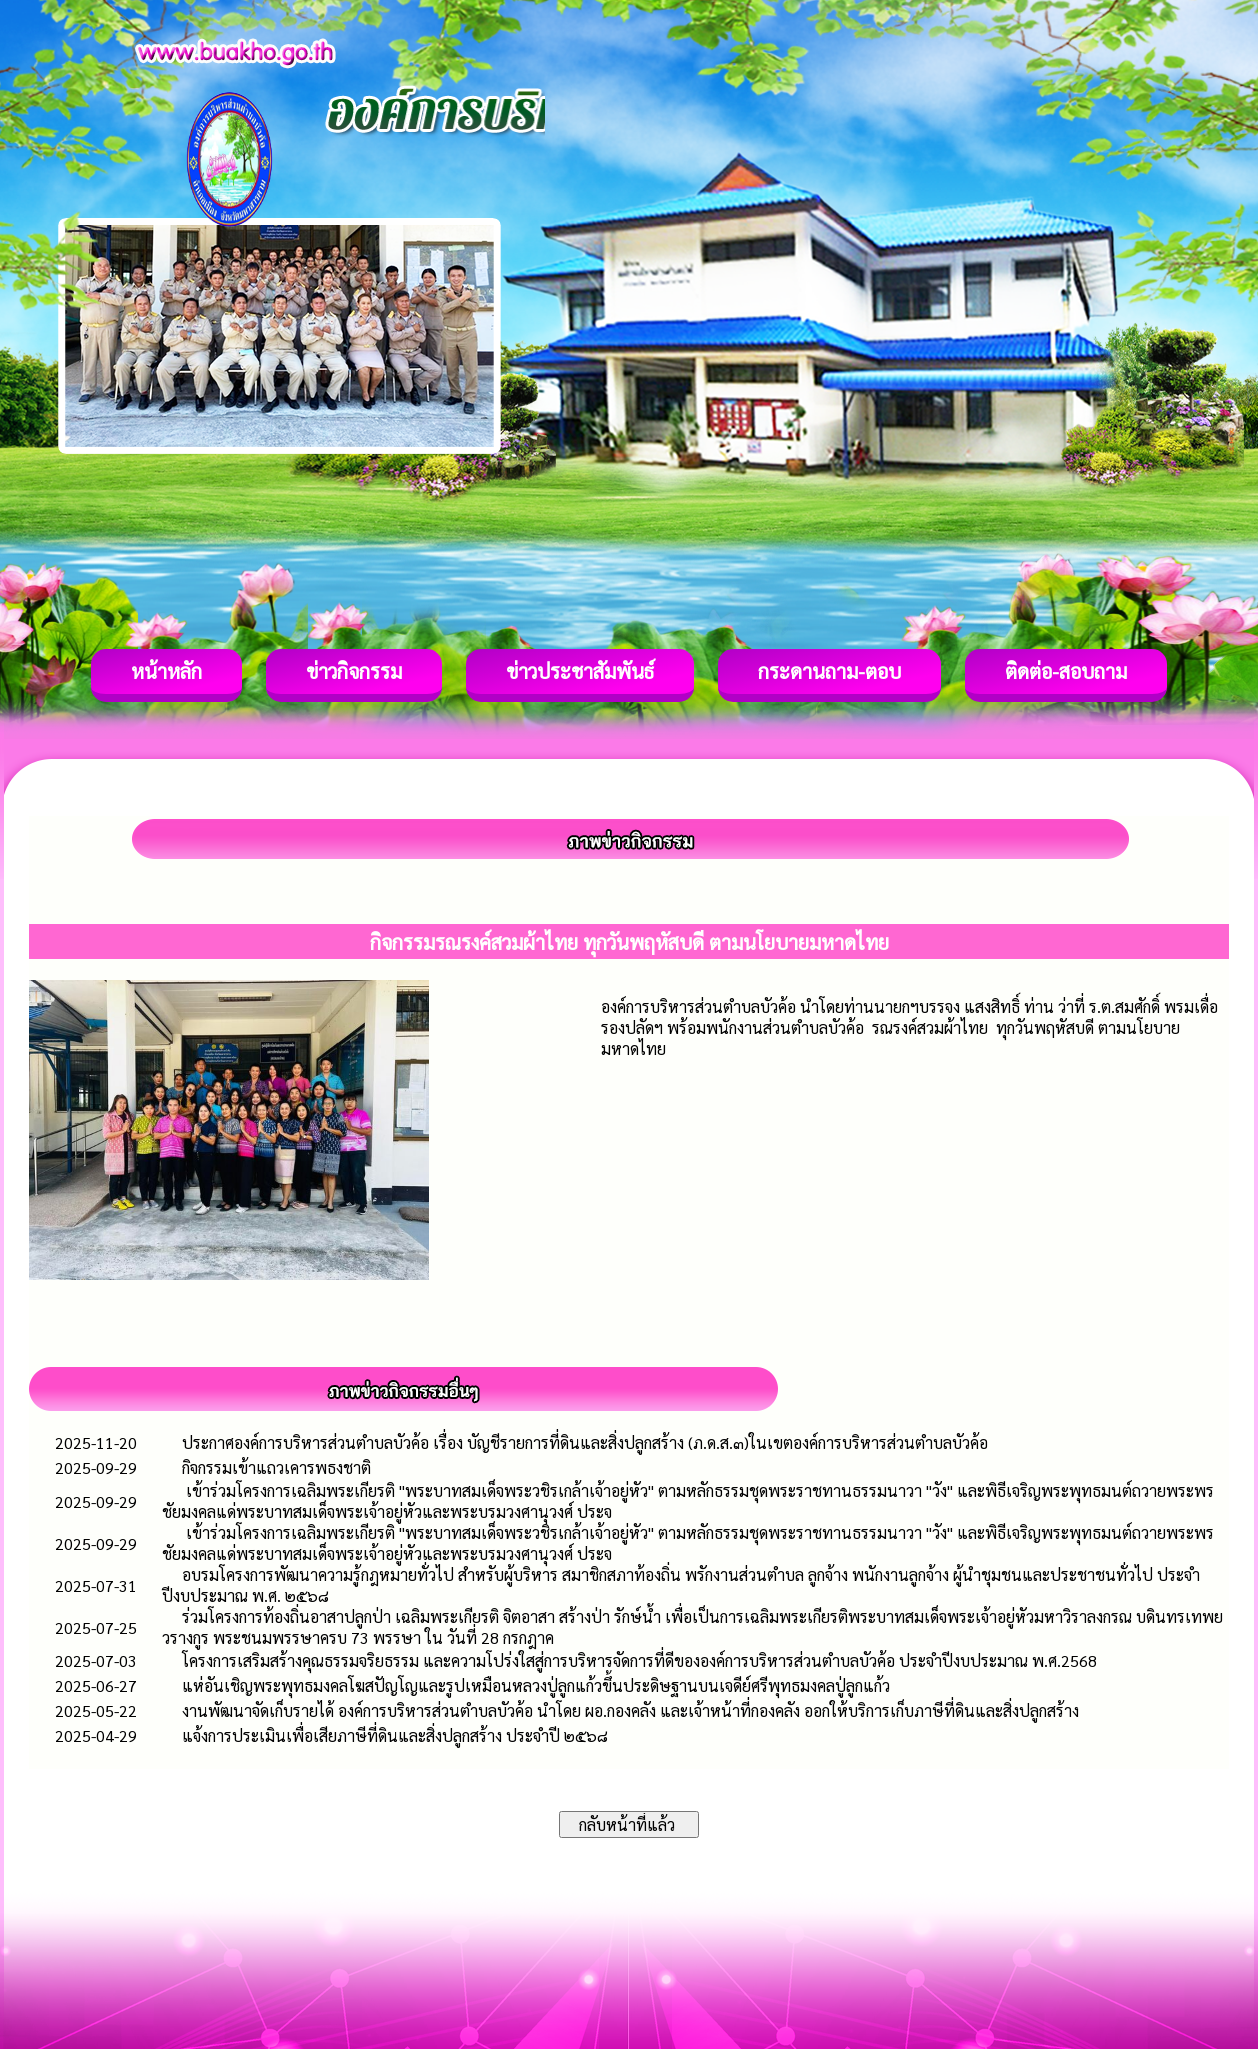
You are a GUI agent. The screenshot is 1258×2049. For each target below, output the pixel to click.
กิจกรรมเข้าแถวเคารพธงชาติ (276, 1467)
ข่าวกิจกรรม (354, 671)
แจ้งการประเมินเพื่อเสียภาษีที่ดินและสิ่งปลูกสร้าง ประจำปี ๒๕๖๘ (395, 1735)
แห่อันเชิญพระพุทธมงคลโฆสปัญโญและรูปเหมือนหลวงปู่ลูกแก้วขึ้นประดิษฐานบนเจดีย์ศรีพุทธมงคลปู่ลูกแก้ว (536, 1685)
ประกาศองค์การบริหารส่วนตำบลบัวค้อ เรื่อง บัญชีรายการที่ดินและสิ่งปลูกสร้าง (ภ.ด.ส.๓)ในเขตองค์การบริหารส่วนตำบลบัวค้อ (585, 1442)
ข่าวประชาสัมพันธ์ (580, 671)
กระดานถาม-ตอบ (829, 671)
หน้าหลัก (166, 671)
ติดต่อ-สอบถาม (1066, 671)
